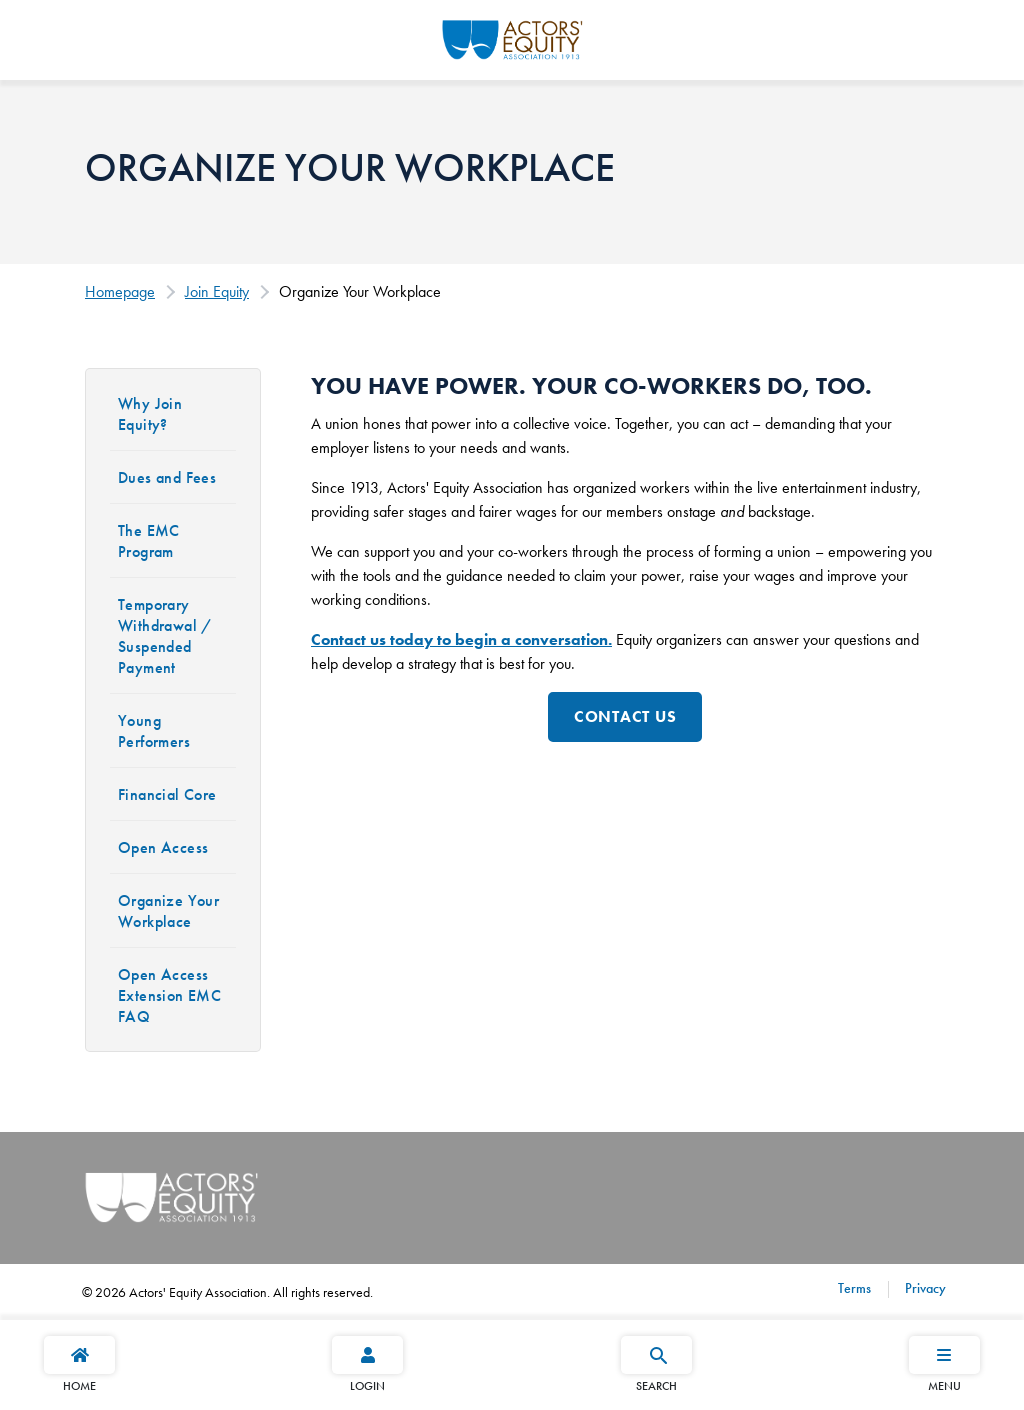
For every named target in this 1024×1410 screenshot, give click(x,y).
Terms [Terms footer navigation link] (854, 1288)
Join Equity (217, 291)
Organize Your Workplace (168, 911)
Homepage (120, 291)
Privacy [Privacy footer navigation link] (923, 1288)
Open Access (163, 847)
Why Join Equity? (150, 414)
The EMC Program (149, 541)
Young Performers (154, 731)
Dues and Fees (167, 477)
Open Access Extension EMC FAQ (169, 995)
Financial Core (167, 794)
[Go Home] (512, 37)
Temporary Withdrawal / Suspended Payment (165, 636)
